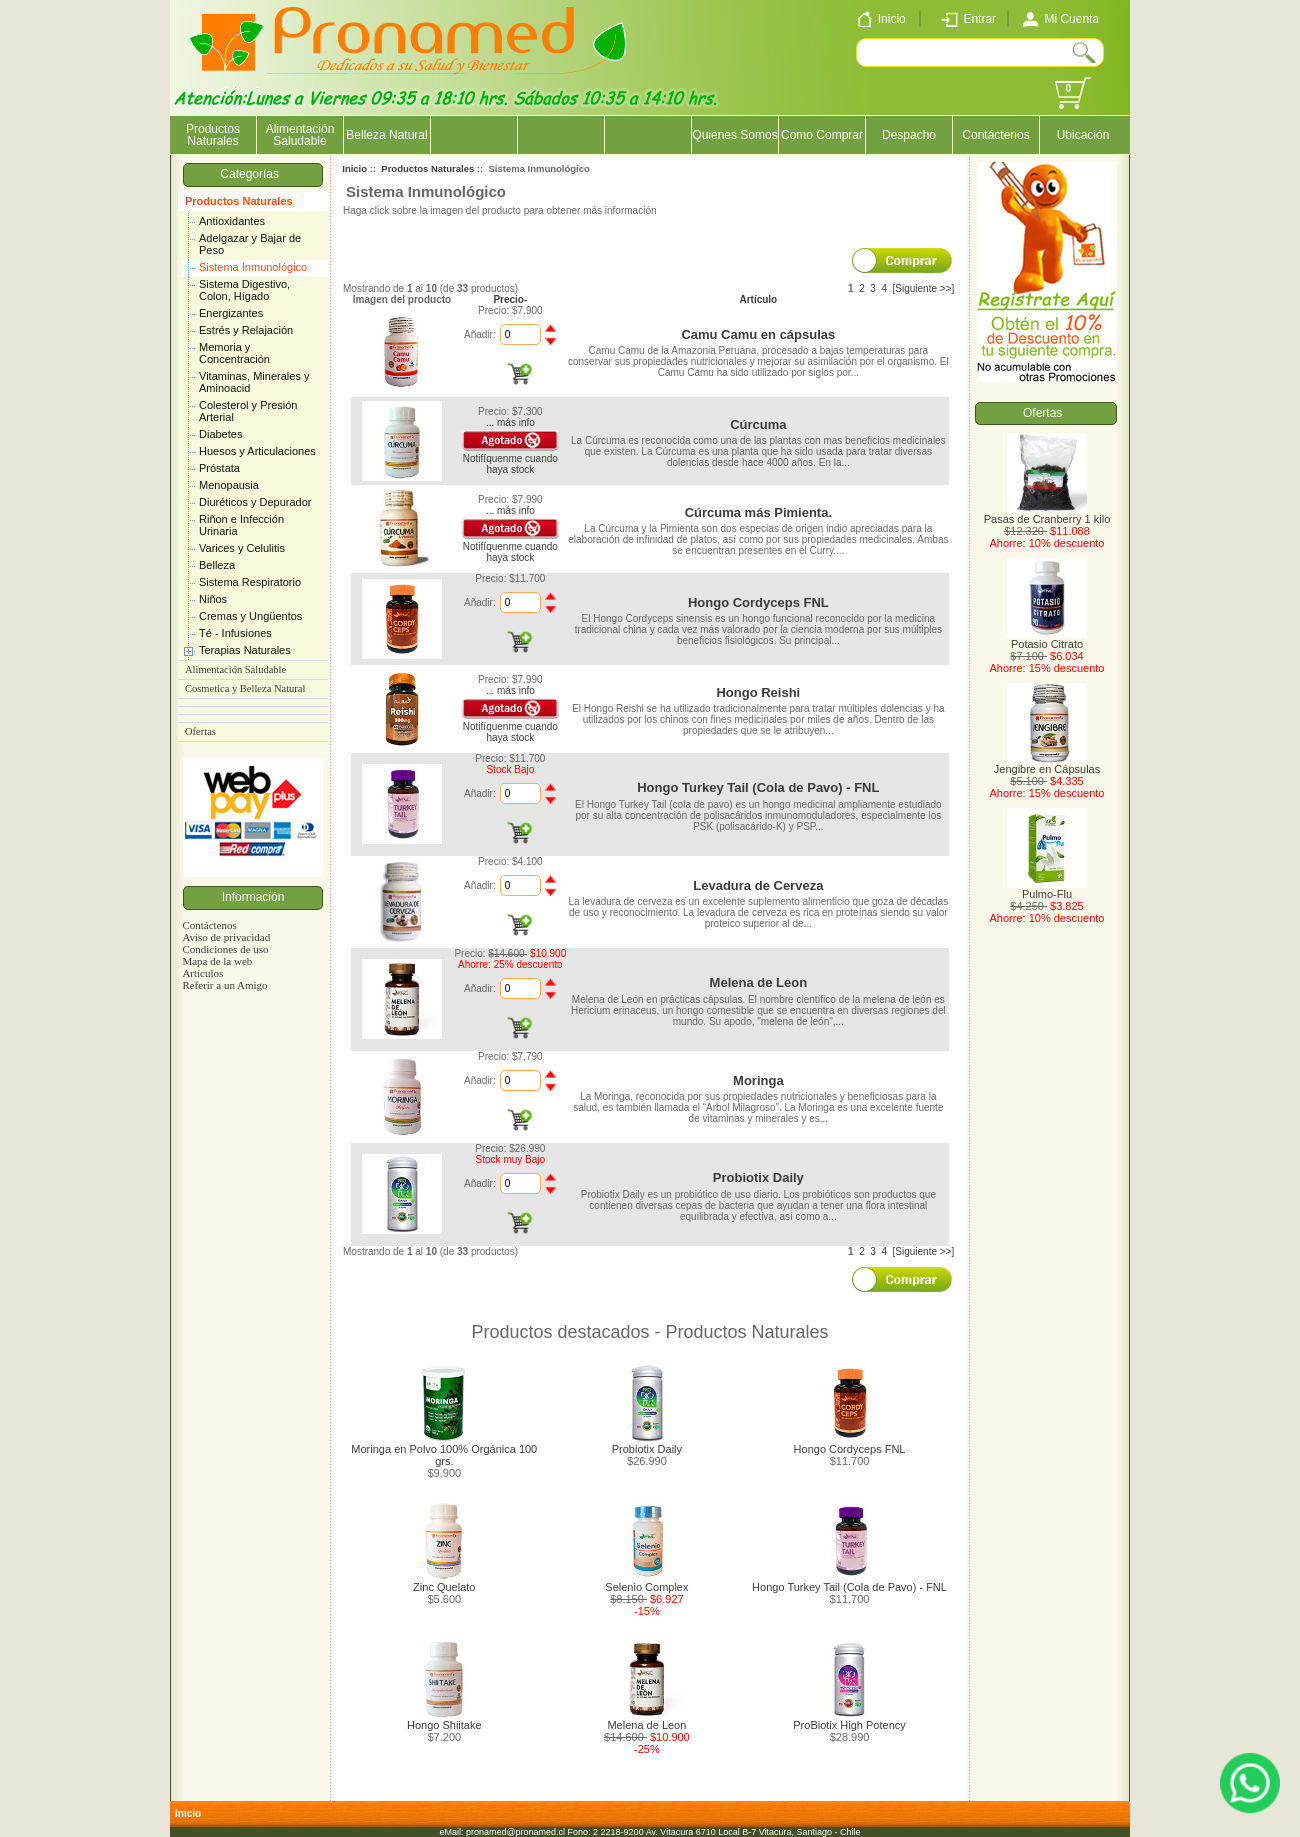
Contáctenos (995, 135)
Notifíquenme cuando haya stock (510, 464)
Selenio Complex (646, 1587)
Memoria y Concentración (234, 353)
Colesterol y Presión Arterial (248, 411)
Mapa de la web (217, 961)
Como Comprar (822, 135)
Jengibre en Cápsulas (1047, 764)
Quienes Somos (734, 135)
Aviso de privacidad (226, 937)
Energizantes (231, 313)
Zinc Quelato (444, 1587)
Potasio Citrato (1047, 639)
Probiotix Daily (758, 1177)
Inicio (354, 168)
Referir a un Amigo (224, 985)
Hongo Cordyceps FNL (758, 602)
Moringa (758, 1080)
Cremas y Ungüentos (250, 616)
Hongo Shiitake (444, 1725)
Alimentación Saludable (300, 135)
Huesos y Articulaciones (257, 451)
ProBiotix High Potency (849, 1725)
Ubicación (1083, 135)
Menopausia (229, 485)
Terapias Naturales (245, 650)
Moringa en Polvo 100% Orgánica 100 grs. (444, 1455)
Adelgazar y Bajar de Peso (250, 244)
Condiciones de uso (225, 949)
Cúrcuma (758, 424)
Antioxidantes (232, 221)
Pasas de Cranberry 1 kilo (1047, 514)
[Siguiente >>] (924, 288)
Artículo (758, 299)
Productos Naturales (239, 201)
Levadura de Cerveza (758, 885)
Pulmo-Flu (1047, 889)
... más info (510, 422)
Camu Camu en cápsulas (758, 334)
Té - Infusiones (235, 633)
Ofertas (200, 731)
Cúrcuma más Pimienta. (758, 512)
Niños (213, 599)
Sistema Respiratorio (250, 582)
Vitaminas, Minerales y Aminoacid (254, 382)
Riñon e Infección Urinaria (241, 525)
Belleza (217, 565)
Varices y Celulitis (242, 548)
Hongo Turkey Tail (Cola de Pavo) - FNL (758, 787)
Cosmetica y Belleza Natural (245, 688)
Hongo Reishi (758, 692)
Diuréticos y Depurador (255, 502)
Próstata (219, 468)
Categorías (252, 174)
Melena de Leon (759, 982)
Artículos (202, 973)
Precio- (510, 299)
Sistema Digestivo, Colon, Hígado (244, 290)
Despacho (909, 135)
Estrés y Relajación (246, 330)
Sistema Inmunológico (253, 267)
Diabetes (220, 434)
